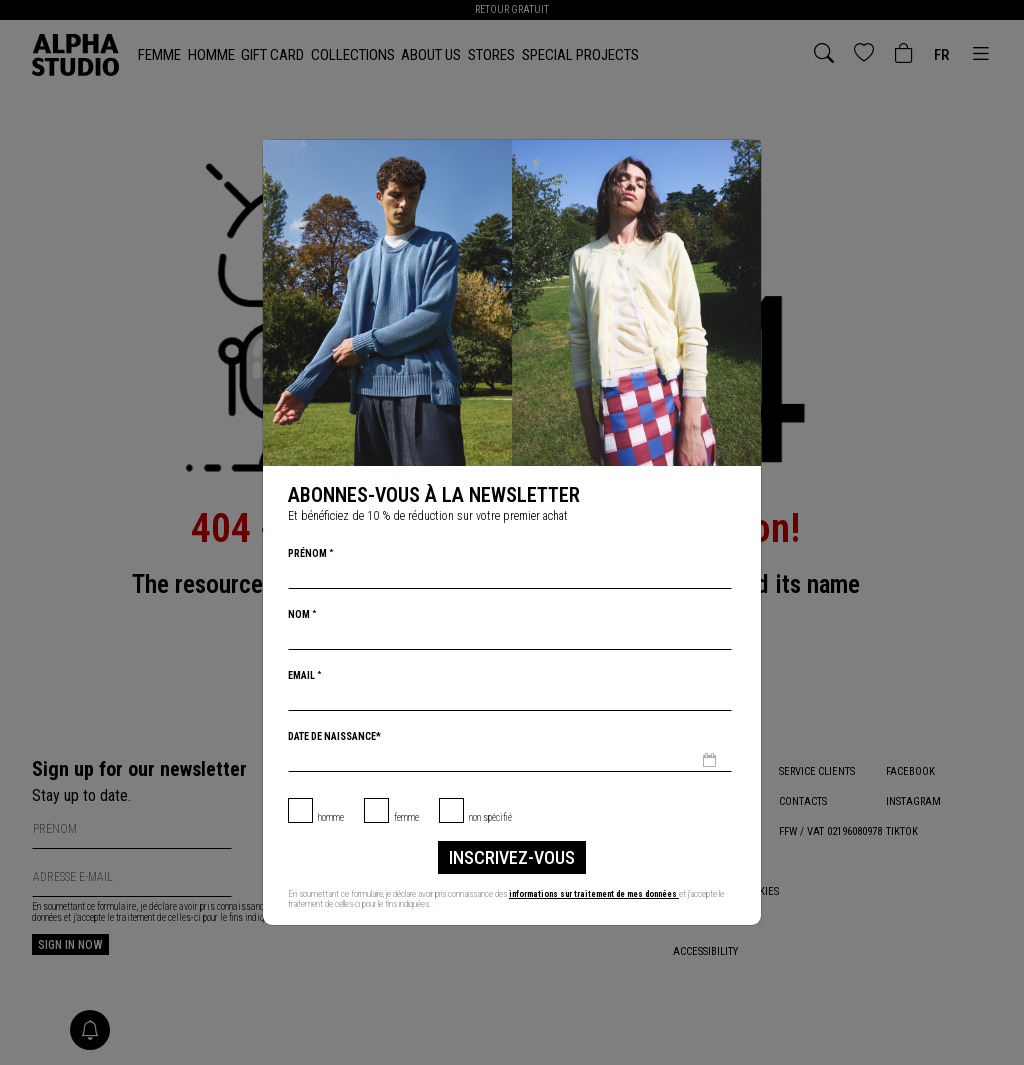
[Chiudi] (744, 157)
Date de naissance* (334, 736)
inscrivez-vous (512, 857)
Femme (406, 817)
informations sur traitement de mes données (601, 894)
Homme (331, 817)
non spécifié (490, 817)
